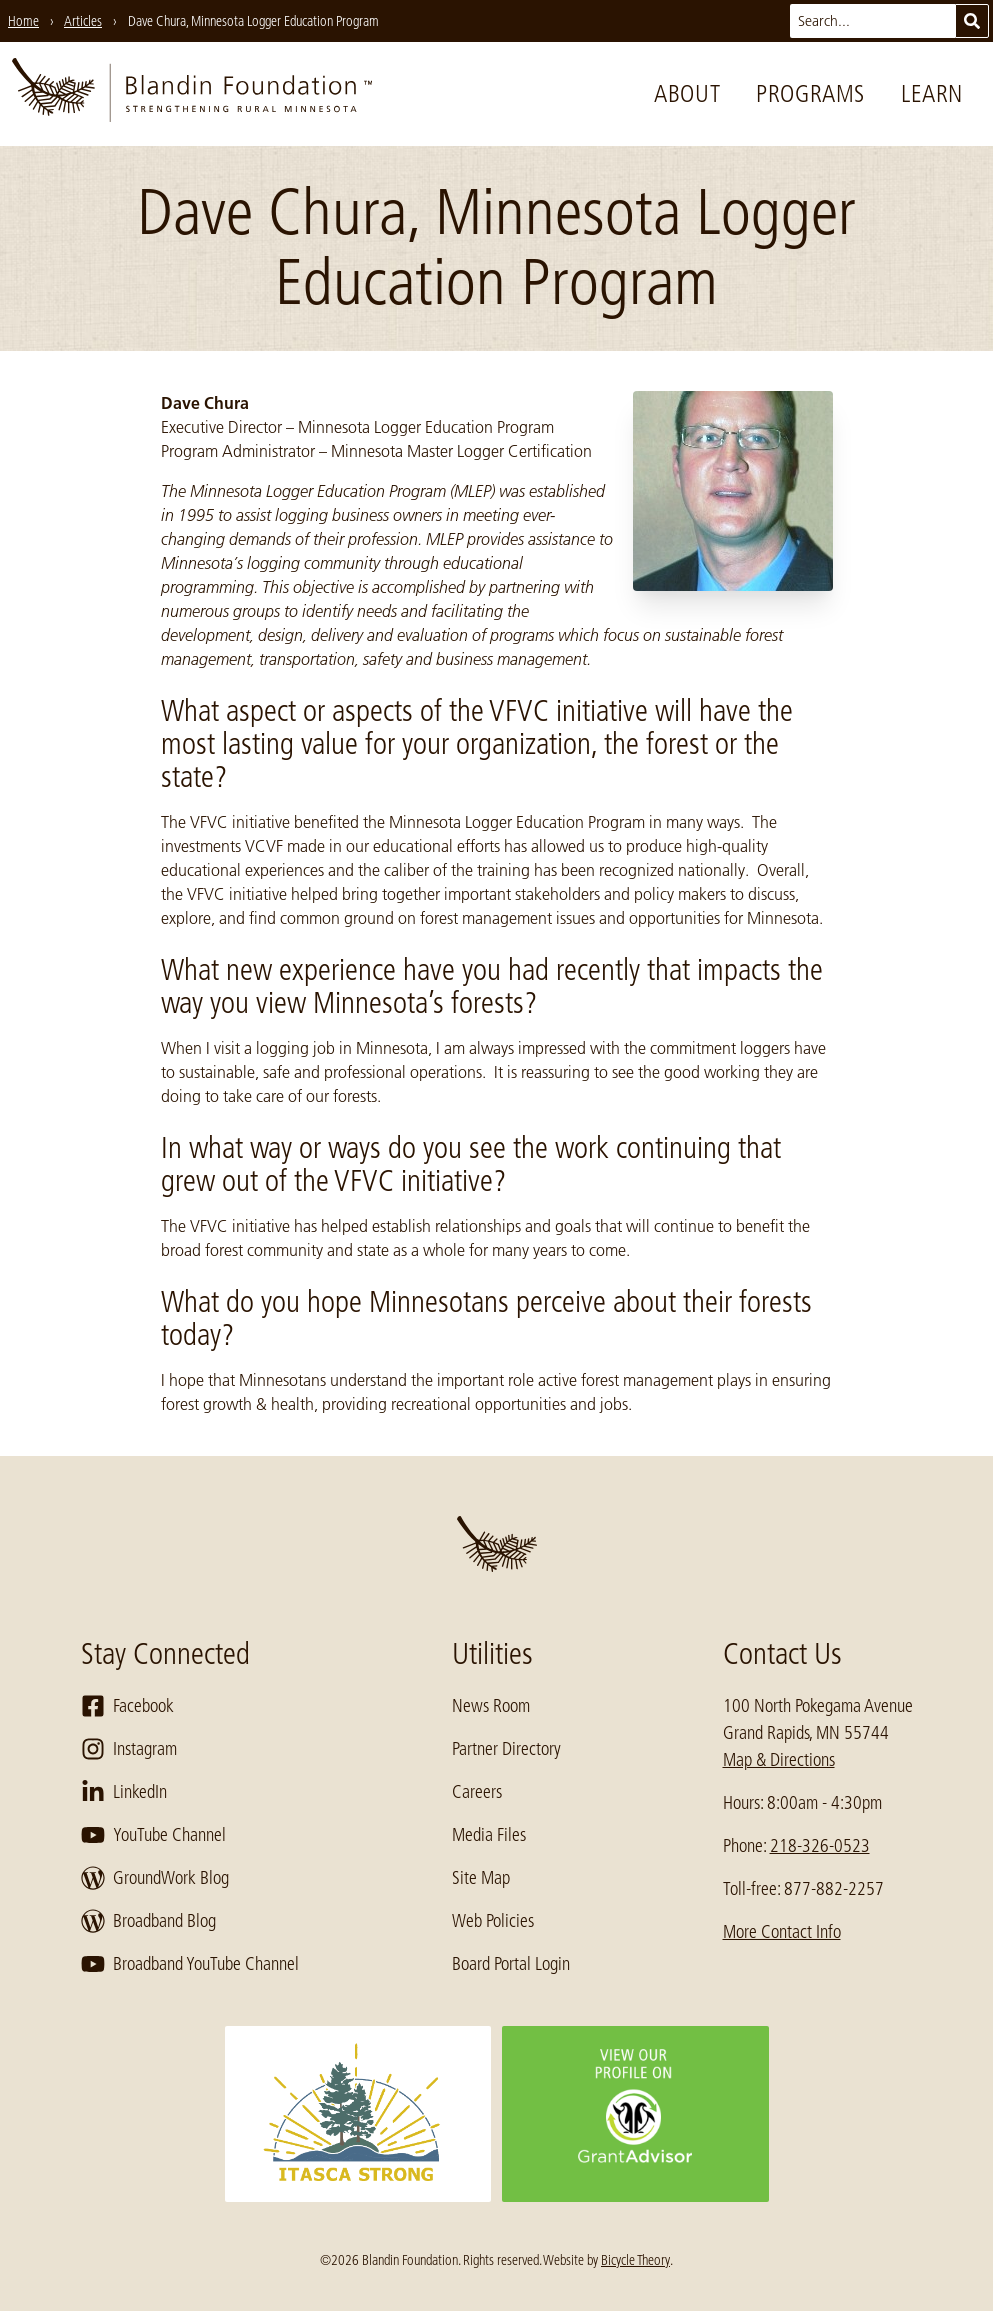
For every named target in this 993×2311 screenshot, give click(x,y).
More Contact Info (782, 1932)
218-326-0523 (820, 1846)
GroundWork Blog (155, 1878)
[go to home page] (192, 94)
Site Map (481, 1878)
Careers (477, 1792)
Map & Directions (779, 1760)
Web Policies (493, 1921)
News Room (491, 1706)
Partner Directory (506, 1749)
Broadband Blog (148, 1921)
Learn (932, 93)
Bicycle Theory (635, 2260)
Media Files (489, 1835)
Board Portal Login (511, 1964)
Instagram (129, 1749)
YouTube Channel (153, 1835)
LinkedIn (124, 1792)
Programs (810, 93)
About (687, 93)
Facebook (127, 1706)
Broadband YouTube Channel (190, 1964)
